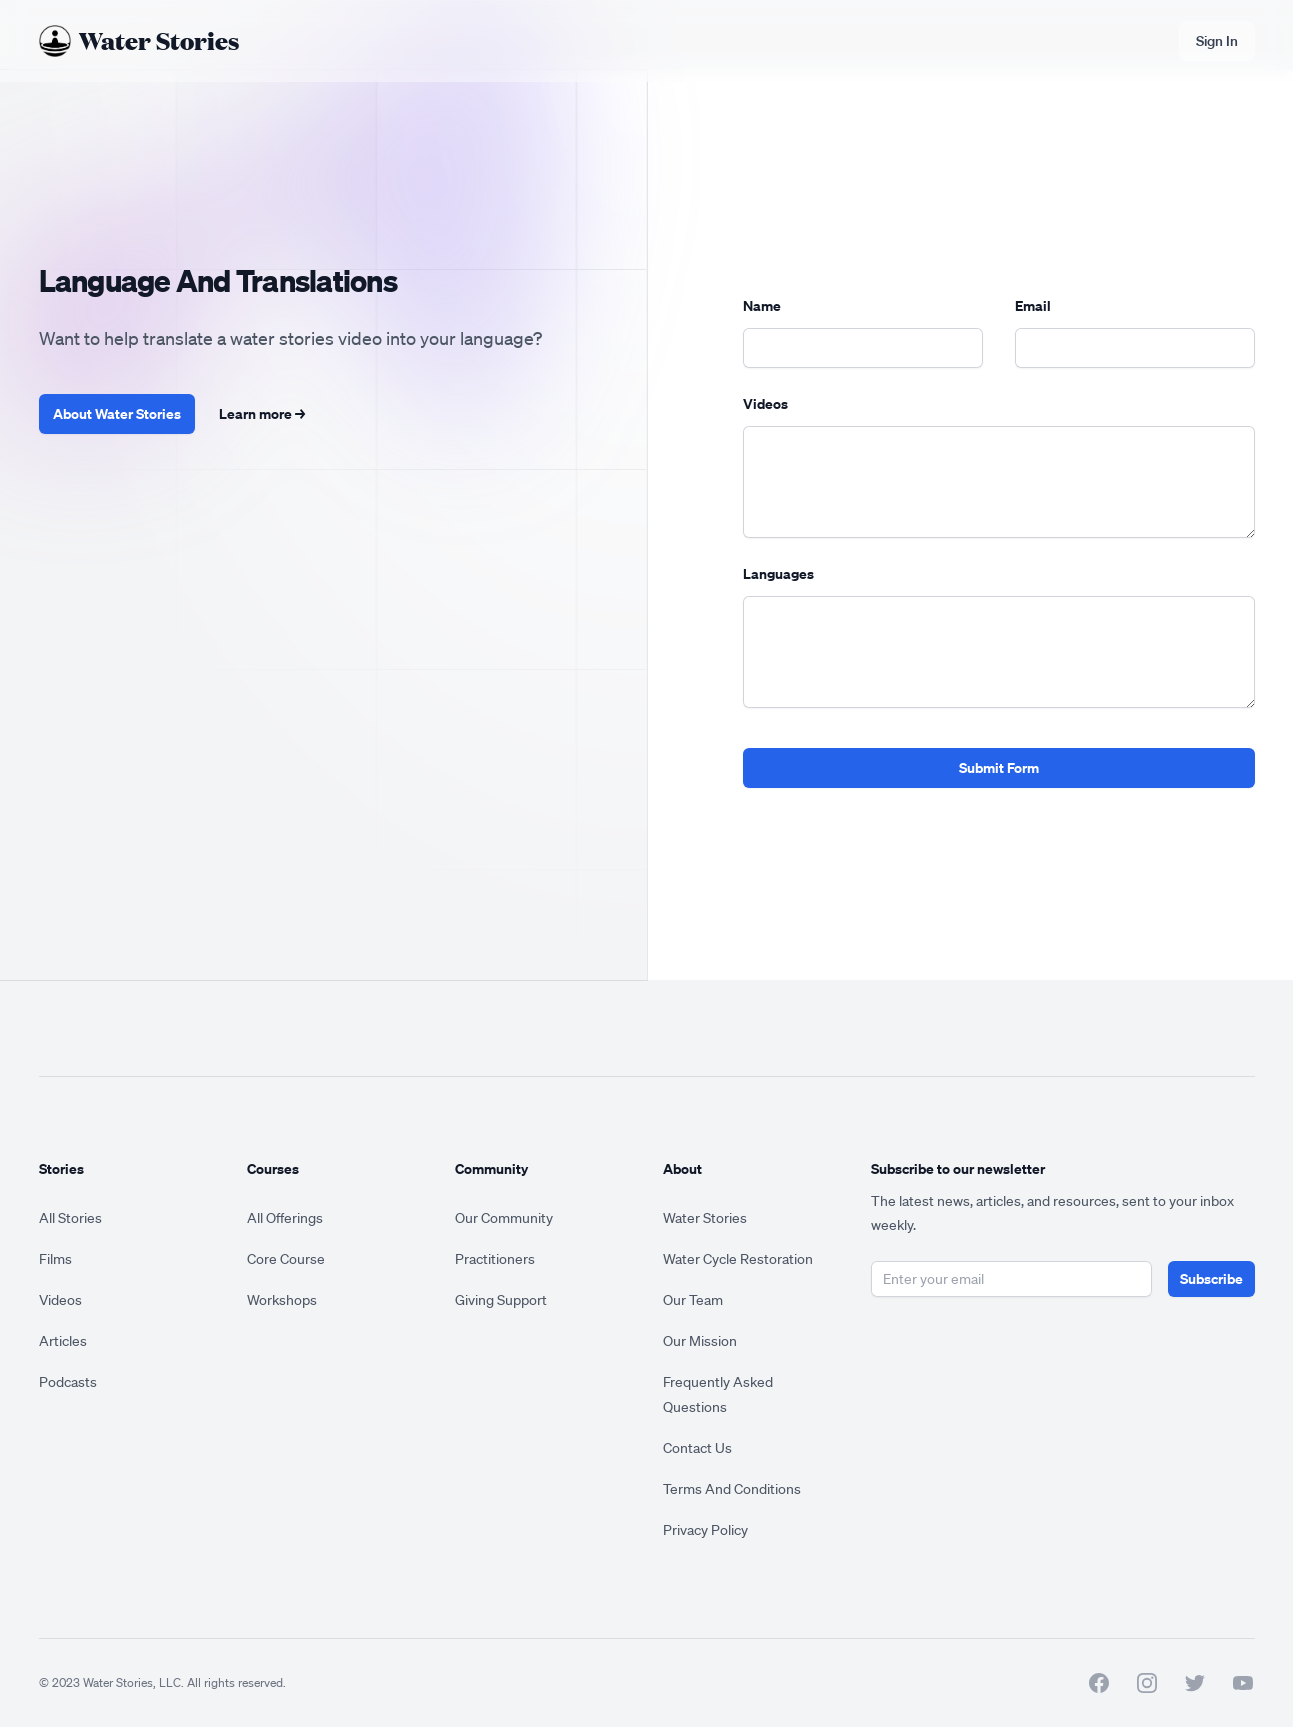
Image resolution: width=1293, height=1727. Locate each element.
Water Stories (705, 1218)
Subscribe (1211, 1278)
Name (762, 305)
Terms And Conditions (732, 1489)
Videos (765, 403)
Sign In (1217, 41)
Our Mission (700, 1341)
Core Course (286, 1259)
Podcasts (68, 1382)
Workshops (282, 1300)
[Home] (139, 41)
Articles (63, 1341)
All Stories (70, 1218)
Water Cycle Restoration (738, 1259)
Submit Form (999, 767)
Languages (778, 573)
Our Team (693, 1300)
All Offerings (285, 1218)
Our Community (504, 1218)
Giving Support (501, 1300)
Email (1033, 305)
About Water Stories (117, 413)
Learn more (262, 413)
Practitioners (495, 1259)
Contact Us (697, 1448)
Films (55, 1259)
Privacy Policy (705, 1530)
